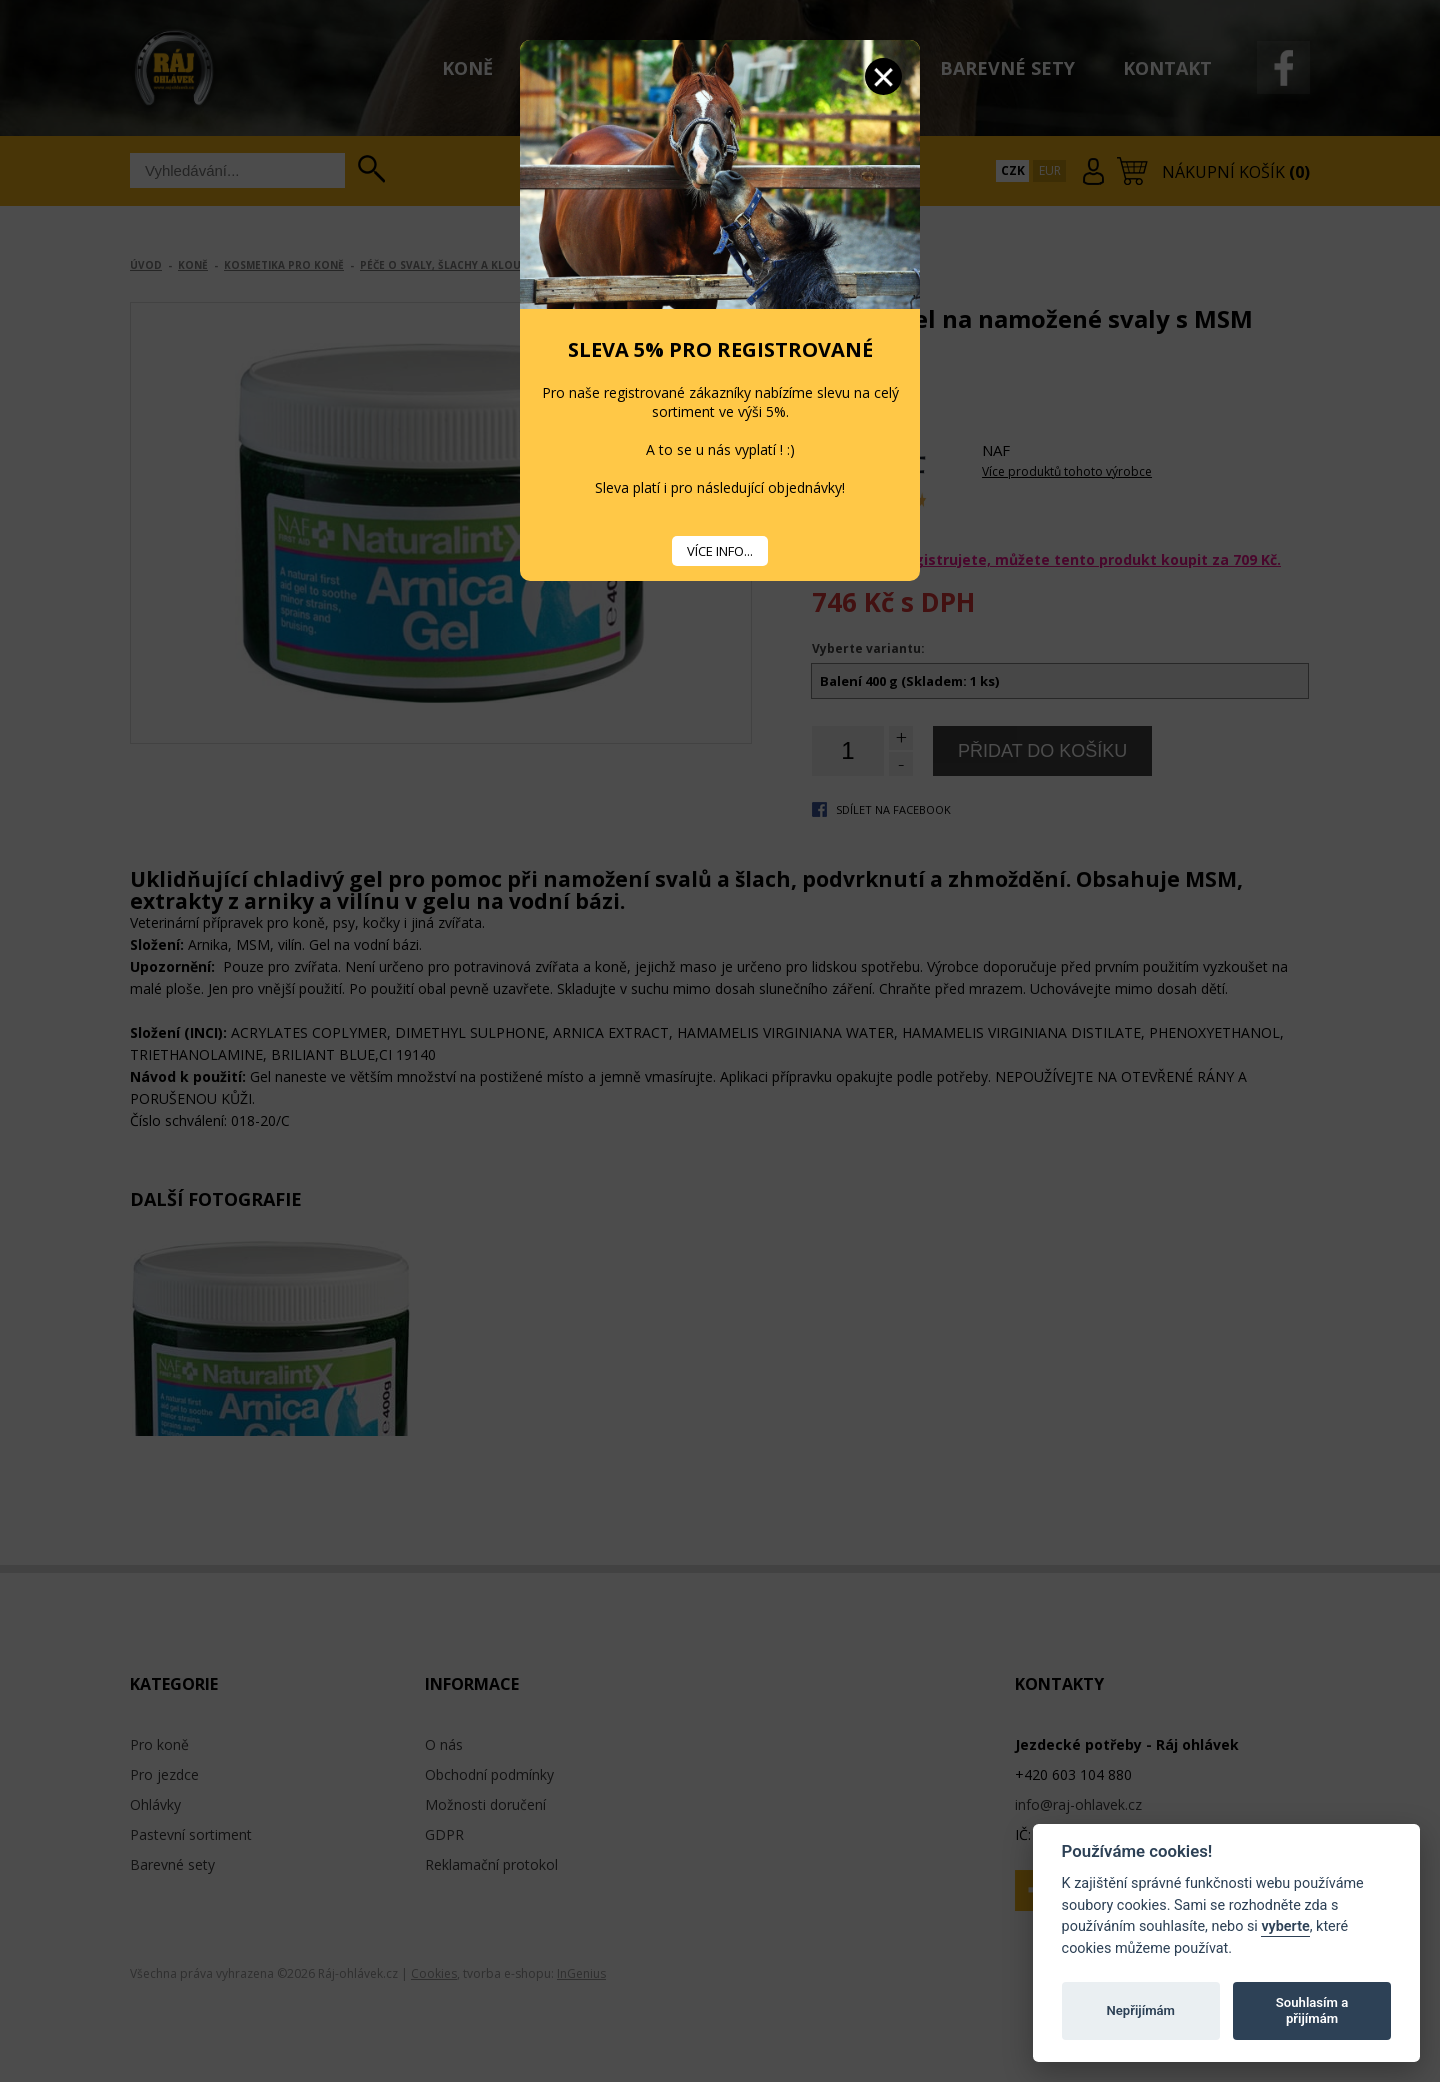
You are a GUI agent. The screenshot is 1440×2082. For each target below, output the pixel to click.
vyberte (1285, 1926)
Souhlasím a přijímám (1312, 2010)
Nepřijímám (1140, 2010)
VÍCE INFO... (720, 551)
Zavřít (883, 76)
